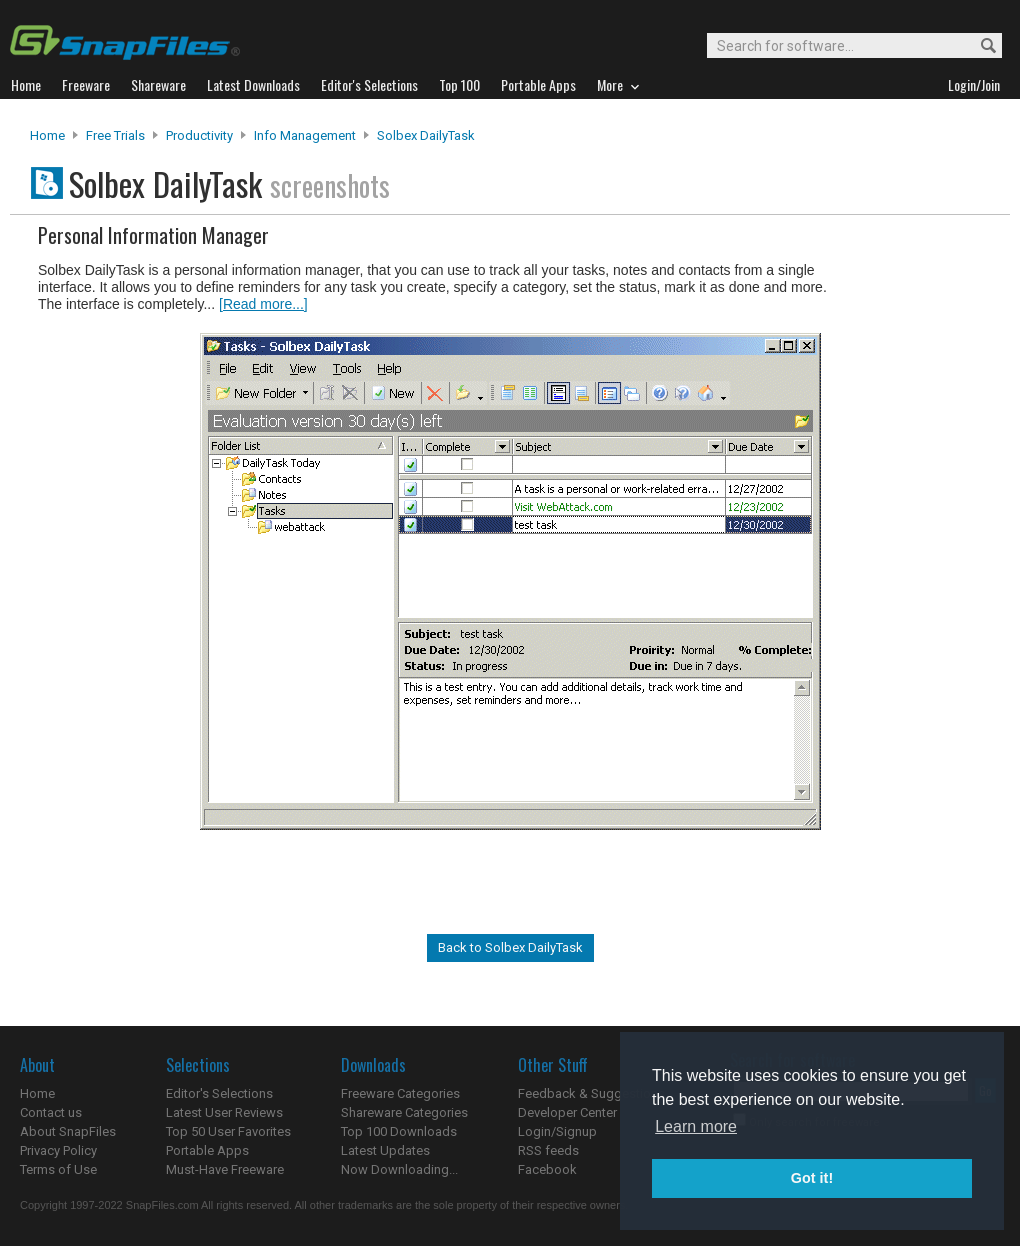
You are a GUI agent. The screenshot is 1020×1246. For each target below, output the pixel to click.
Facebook (547, 1169)
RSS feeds (548, 1150)
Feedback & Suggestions (591, 1093)
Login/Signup (557, 1131)
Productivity (199, 135)
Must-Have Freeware (225, 1169)
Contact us (51, 1112)
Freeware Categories (400, 1093)
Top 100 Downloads (399, 1131)
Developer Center (567, 1112)
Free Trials (115, 135)
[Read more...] (263, 304)
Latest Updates (385, 1150)
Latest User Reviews (224, 1112)
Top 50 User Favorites (228, 1131)
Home (47, 135)
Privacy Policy (58, 1150)
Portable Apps (207, 1150)
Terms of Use (58, 1169)
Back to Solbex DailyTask (510, 947)
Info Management (305, 135)
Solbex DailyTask (426, 135)
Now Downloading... (399, 1169)
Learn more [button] (696, 1126)
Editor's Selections (219, 1093)
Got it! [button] (812, 1178)
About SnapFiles (68, 1131)
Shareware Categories (404, 1112)
